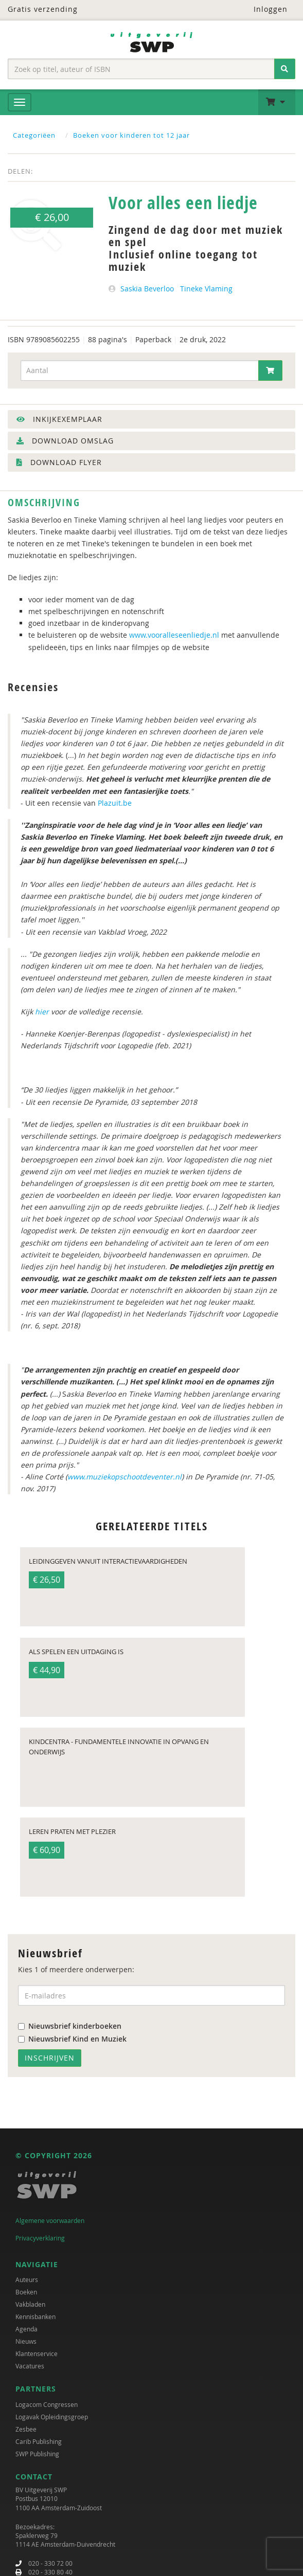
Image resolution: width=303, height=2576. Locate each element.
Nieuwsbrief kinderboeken (69, 2023)
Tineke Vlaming (206, 288)
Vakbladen (30, 2301)
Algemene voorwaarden (49, 2217)
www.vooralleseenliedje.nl (174, 635)
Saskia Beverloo (147, 288)
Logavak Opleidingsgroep (51, 2414)
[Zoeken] (284, 69)
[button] (276, 102)
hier (42, 1011)
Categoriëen (34, 135)
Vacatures (29, 2363)
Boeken (26, 2289)
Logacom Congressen (46, 2401)
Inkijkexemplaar (59, 419)
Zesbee (26, 2426)
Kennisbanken (35, 2314)
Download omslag (65, 441)
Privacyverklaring (40, 2235)
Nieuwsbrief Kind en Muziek (72, 2036)
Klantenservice (36, 2351)
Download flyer (59, 462)
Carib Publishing (38, 2438)
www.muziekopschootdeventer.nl (124, 1476)
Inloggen (264, 9)
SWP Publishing (37, 2451)
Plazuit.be (115, 803)
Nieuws (26, 2338)
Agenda (26, 2326)
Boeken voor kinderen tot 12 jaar (131, 135)
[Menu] (19, 102)
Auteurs (26, 2277)
